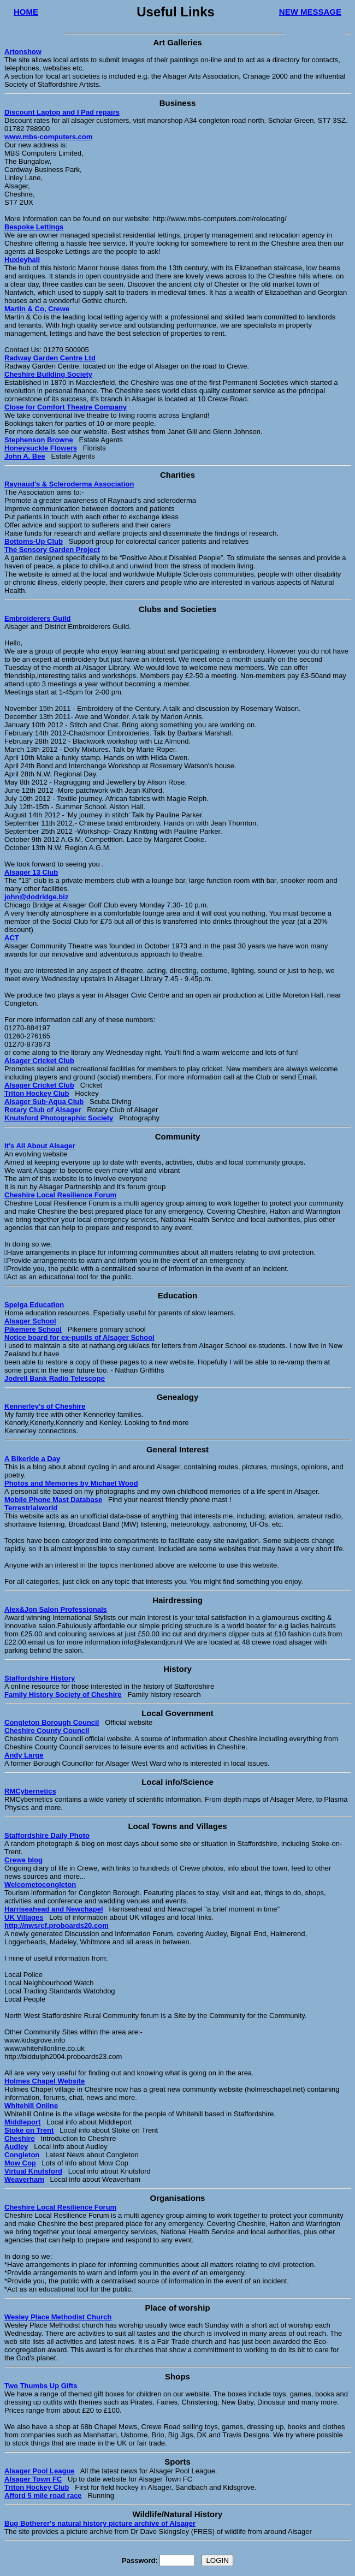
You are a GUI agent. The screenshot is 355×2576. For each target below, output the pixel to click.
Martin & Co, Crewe (36, 309)
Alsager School (30, 1321)
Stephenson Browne (38, 440)
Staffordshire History (39, 1678)
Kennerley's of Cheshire (44, 1406)
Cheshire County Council (46, 1730)
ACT (11, 938)
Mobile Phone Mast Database (53, 1499)
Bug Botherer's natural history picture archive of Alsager (100, 2523)
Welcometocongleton (40, 1884)
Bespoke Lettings (33, 227)
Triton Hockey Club (36, 1093)
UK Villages (23, 1917)
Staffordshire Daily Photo (47, 1835)
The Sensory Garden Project (52, 549)
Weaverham (24, 2179)
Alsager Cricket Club (39, 1060)
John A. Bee (24, 456)
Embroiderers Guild (37, 618)
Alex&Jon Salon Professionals (55, 1609)
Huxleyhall (22, 260)
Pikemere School (33, 1329)
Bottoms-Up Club (33, 541)
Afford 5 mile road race (43, 2495)
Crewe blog (23, 1860)
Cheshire (19, 2138)
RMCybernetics (30, 1791)
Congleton (21, 2155)
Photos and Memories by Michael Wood (71, 1483)
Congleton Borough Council (51, 1722)
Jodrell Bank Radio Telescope (54, 1378)
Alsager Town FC (33, 2479)
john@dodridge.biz (36, 897)
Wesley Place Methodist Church (57, 2317)
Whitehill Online (31, 2106)
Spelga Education (34, 1305)
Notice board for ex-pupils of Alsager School (79, 1337)
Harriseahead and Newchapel (53, 1909)
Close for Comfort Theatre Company (65, 407)
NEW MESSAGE (310, 11)
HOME (26, 11)
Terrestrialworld (30, 1508)
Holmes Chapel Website (44, 2081)
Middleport (22, 2122)
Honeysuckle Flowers (40, 448)
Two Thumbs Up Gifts (40, 2386)
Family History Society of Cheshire (63, 1694)
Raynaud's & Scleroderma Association (69, 484)
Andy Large (24, 1755)
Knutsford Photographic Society (58, 1118)
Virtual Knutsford (33, 2171)
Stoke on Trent (29, 2130)
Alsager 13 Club (31, 872)
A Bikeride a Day (32, 1459)
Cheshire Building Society (48, 374)
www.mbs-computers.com (48, 137)
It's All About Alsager (39, 1146)
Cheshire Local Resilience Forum (60, 1195)
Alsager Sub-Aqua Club (44, 1101)
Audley (16, 2146)
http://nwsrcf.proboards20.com (56, 1925)
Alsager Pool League (39, 2471)
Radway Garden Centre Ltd (50, 358)
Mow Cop (20, 2163)
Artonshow (23, 52)
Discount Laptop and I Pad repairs (62, 112)
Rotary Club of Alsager (42, 1110)
